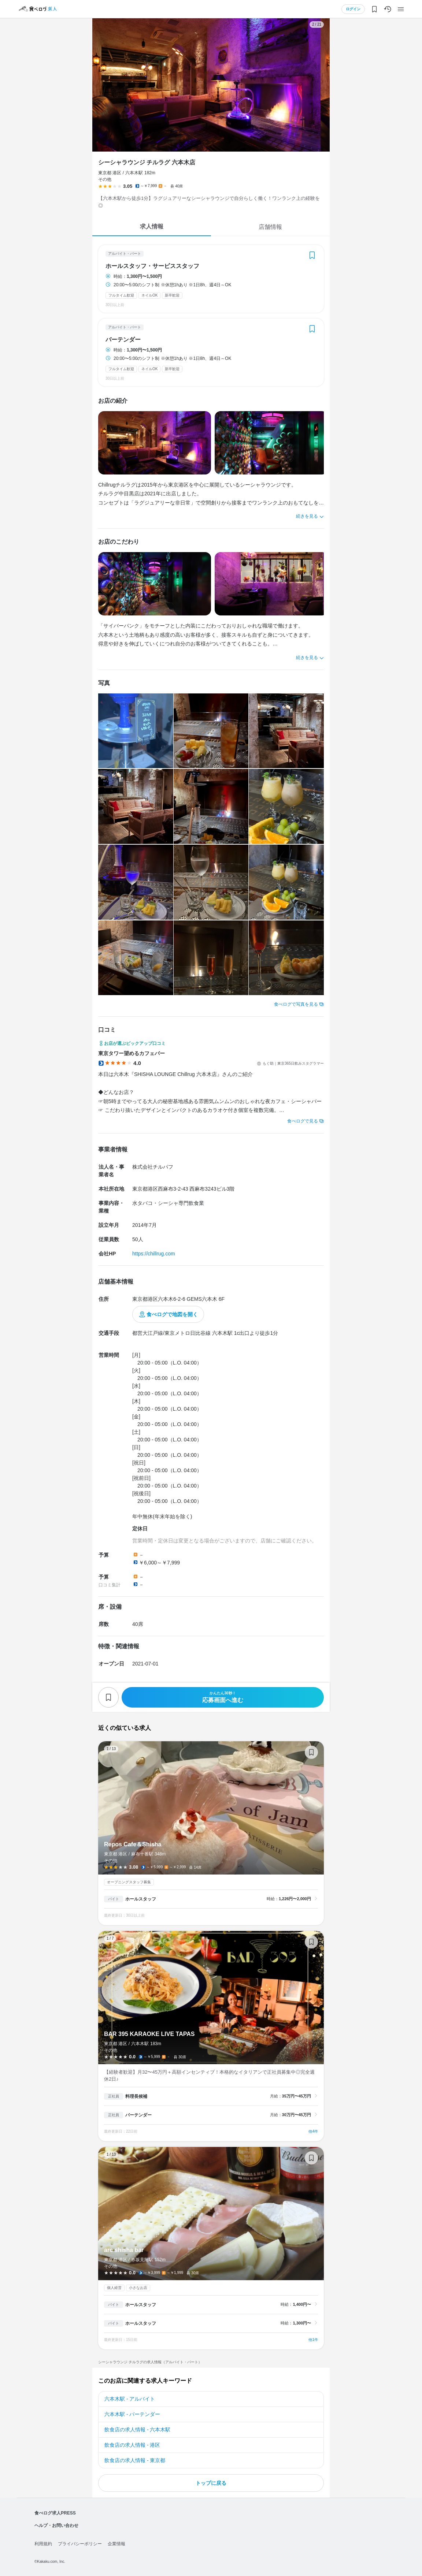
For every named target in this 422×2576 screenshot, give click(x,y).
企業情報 (116, 2543)
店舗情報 (270, 227)
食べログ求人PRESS (55, 2513)
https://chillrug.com (153, 1254)
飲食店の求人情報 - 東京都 (134, 2460)
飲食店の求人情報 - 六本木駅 (137, 2429)
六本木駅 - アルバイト (129, 2399)
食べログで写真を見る (296, 1004)
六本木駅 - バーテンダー (132, 2414)
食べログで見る (302, 1121)
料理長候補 (136, 2096)
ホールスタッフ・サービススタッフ (152, 266)
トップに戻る (211, 2483)
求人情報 (151, 226)
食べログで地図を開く (172, 1314)
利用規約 (43, 2543)
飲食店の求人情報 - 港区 (132, 2445)
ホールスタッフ (140, 1899)
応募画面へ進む (222, 1697)
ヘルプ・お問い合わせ (56, 2525)
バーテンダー (123, 340)
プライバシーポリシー (80, 2543)
